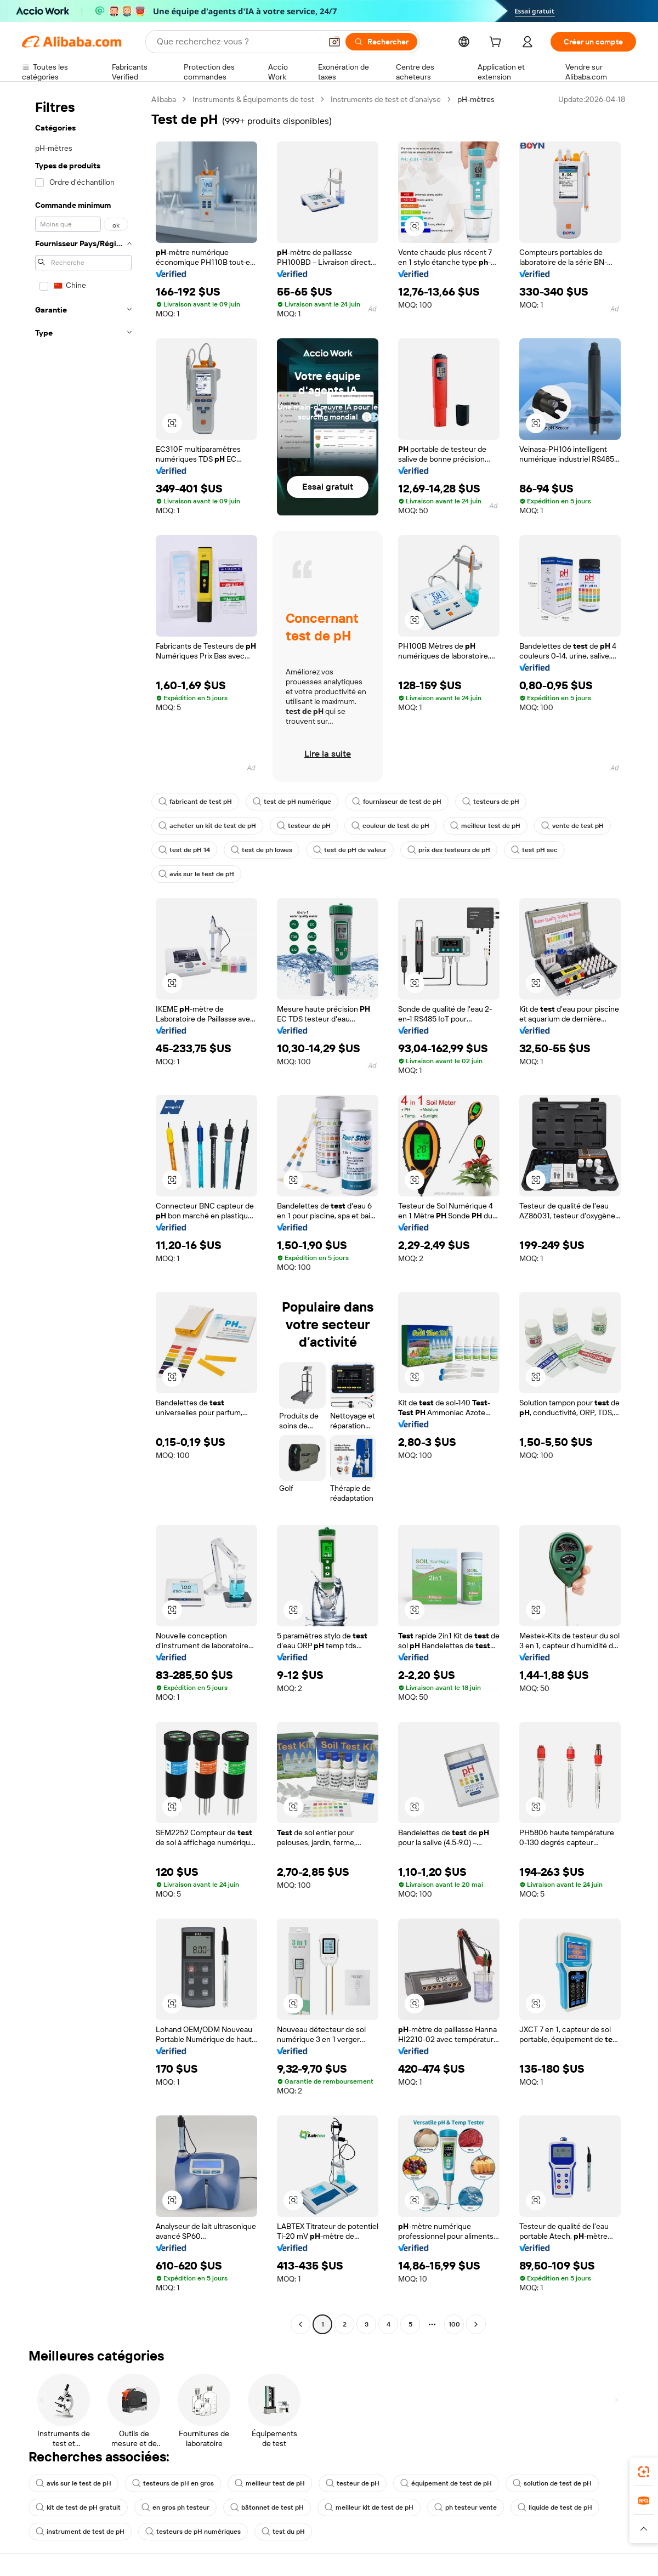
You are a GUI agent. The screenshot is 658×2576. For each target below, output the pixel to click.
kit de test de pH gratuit (78, 2507)
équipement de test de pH (446, 2483)
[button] (334, 41)
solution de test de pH (552, 2483)
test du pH (283, 2531)
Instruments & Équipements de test (253, 99)
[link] (643, 2472)
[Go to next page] (476, 2324)
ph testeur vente (465, 2507)
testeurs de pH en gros (173, 2483)
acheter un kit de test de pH (207, 825)
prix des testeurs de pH (448, 850)
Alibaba (163, 99)
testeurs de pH (490, 801)
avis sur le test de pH (196, 874)
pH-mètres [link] (476, 99)
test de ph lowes (261, 850)
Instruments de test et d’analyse (386, 99)
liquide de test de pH (555, 2507)
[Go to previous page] (300, 2324)
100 (454, 2324)
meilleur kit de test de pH (369, 2507)
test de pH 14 (184, 850)
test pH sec (534, 850)
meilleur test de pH (485, 825)
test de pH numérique (292, 801)
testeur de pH (304, 825)
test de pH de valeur (350, 850)
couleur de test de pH (390, 825)
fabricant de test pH (195, 801)
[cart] (497, 43)
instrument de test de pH (80, 2531)
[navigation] (83, 1213)
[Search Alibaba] (238, 42)
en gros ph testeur (175, 2507)
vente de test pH (572, 825)
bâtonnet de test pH (267, 2507)
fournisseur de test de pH (396, 801)
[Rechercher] (381, 41)
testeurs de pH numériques (193, 2531)
